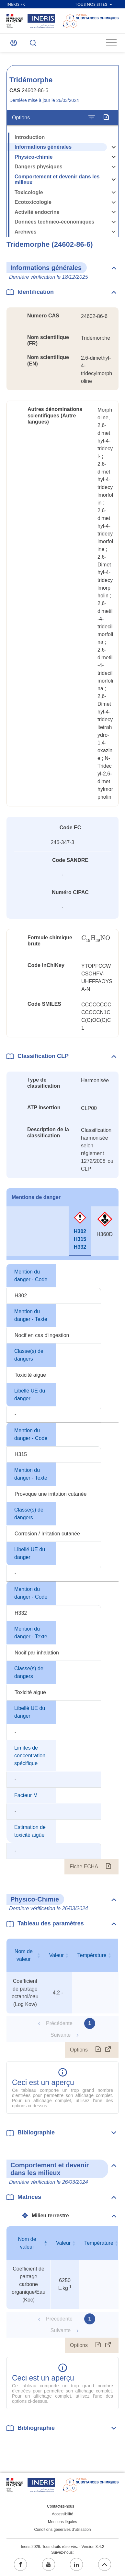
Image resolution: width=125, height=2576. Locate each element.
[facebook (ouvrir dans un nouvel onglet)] (20, 2564)
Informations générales (43, 147)
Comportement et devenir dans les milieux (57, 179)
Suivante (61, 2035)
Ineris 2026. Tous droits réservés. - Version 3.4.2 (62, 2546)
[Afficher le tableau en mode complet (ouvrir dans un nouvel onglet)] (108, 2050)
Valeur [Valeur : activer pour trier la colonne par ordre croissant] (56, 1955)
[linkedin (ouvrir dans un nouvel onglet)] (76, 2564)
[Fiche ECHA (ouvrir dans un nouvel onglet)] (108, 1866)
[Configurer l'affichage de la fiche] (91, 117)
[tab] (11, 1231)
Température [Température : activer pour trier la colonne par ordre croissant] (92, 1955)
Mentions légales (62, 2522)
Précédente (59, 2023)
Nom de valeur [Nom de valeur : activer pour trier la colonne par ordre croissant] (24, 1955)
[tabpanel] (62, 1569)
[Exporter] (106, 117)
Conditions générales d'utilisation (62, 2529)
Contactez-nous (60, 2506)
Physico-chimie (33, 157)
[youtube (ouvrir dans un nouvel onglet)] (48, 2564)
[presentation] (95, 938)
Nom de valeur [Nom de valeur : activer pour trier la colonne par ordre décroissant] (27, 2243)
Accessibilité (62, 2514)
